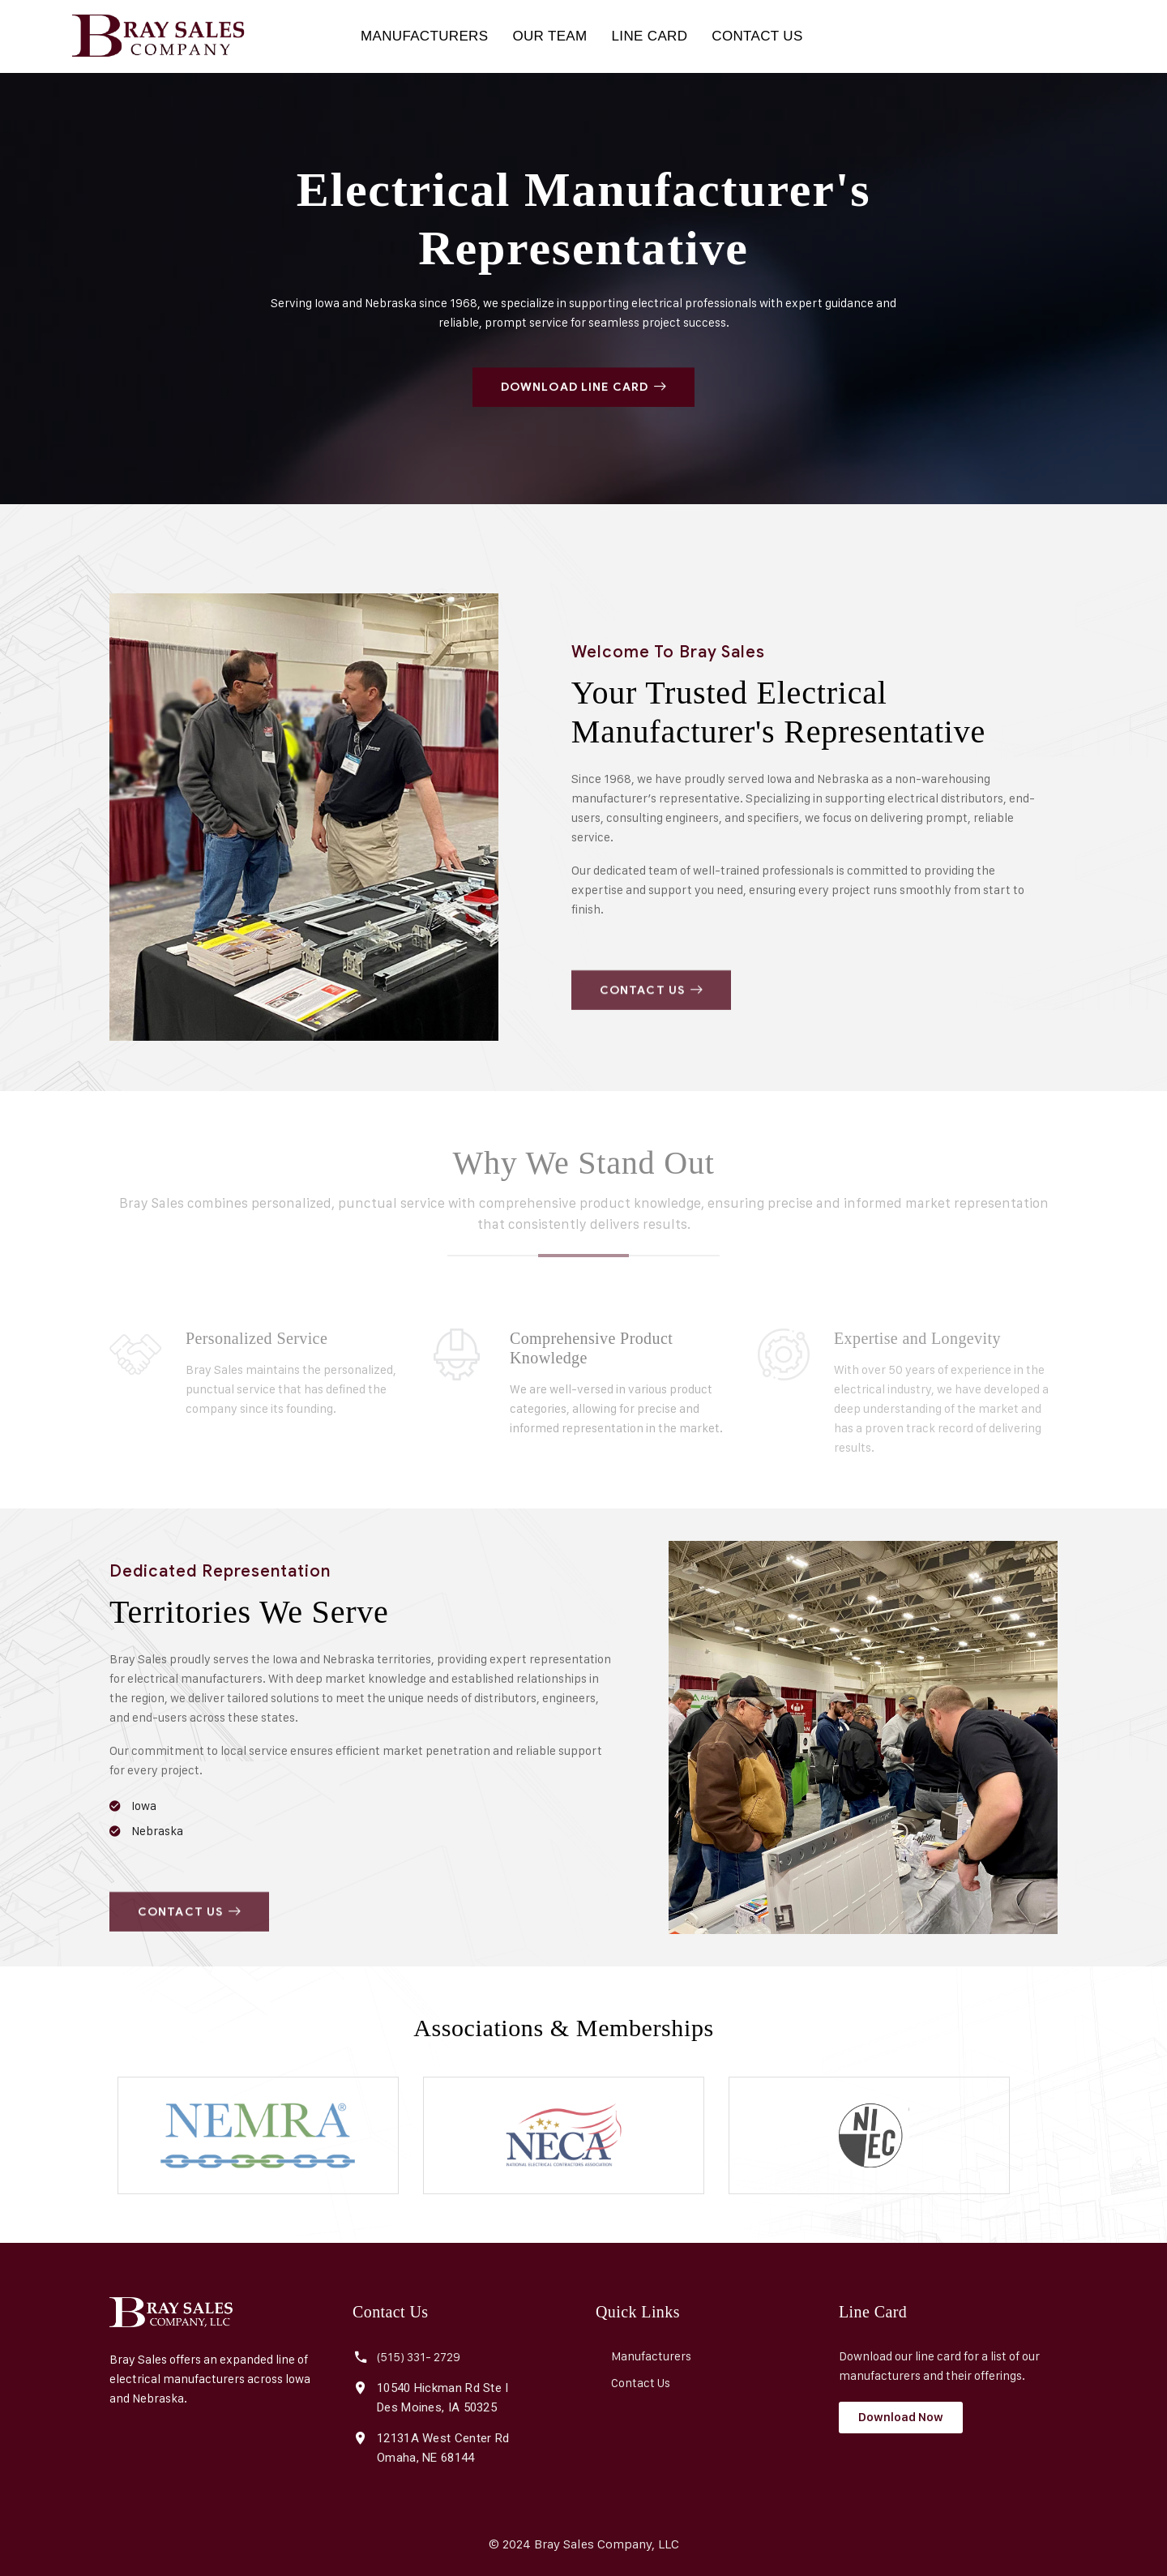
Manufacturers (651, 2356)
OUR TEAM (549, 36)
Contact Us (640, 2382)
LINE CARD (650, 36)
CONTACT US (757, 36)
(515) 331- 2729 (418, 2356)
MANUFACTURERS (424, 36)
